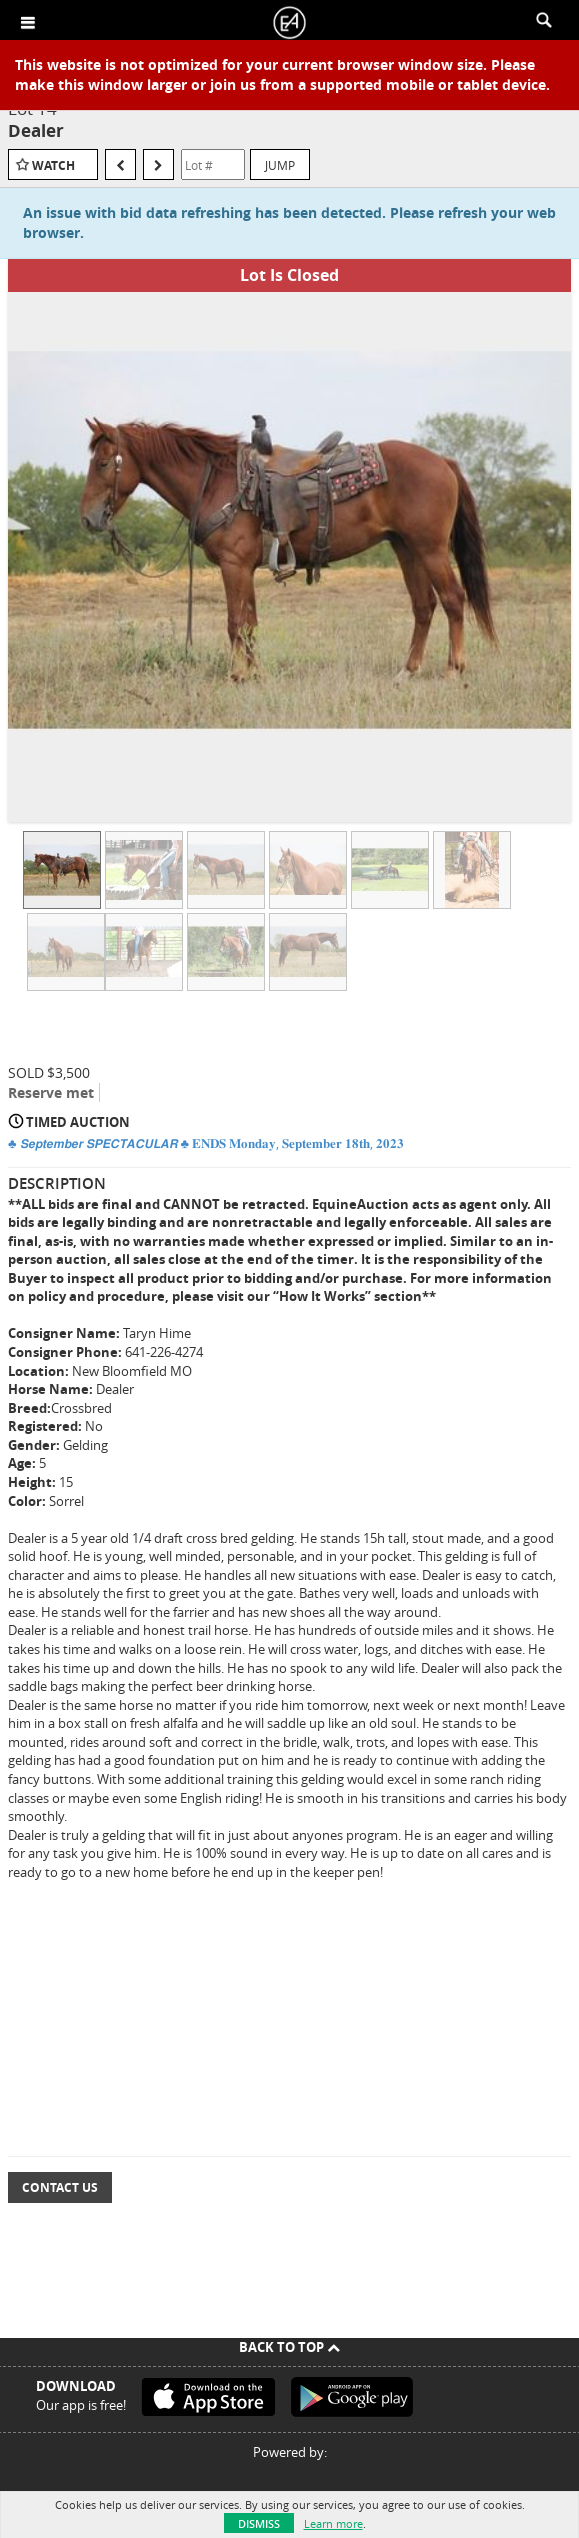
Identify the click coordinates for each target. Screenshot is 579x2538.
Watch (53, 165)
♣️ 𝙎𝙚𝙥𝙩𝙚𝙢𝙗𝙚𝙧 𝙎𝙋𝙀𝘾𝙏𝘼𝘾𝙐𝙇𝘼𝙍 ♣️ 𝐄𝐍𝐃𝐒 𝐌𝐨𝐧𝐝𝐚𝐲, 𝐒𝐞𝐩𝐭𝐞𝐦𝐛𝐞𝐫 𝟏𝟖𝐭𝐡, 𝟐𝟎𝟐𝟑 (206, 1143)
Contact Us (60, 2187)
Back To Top (289, 2347)
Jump (280, 165)
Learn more (333, 2523)
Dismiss (259, 2523)
